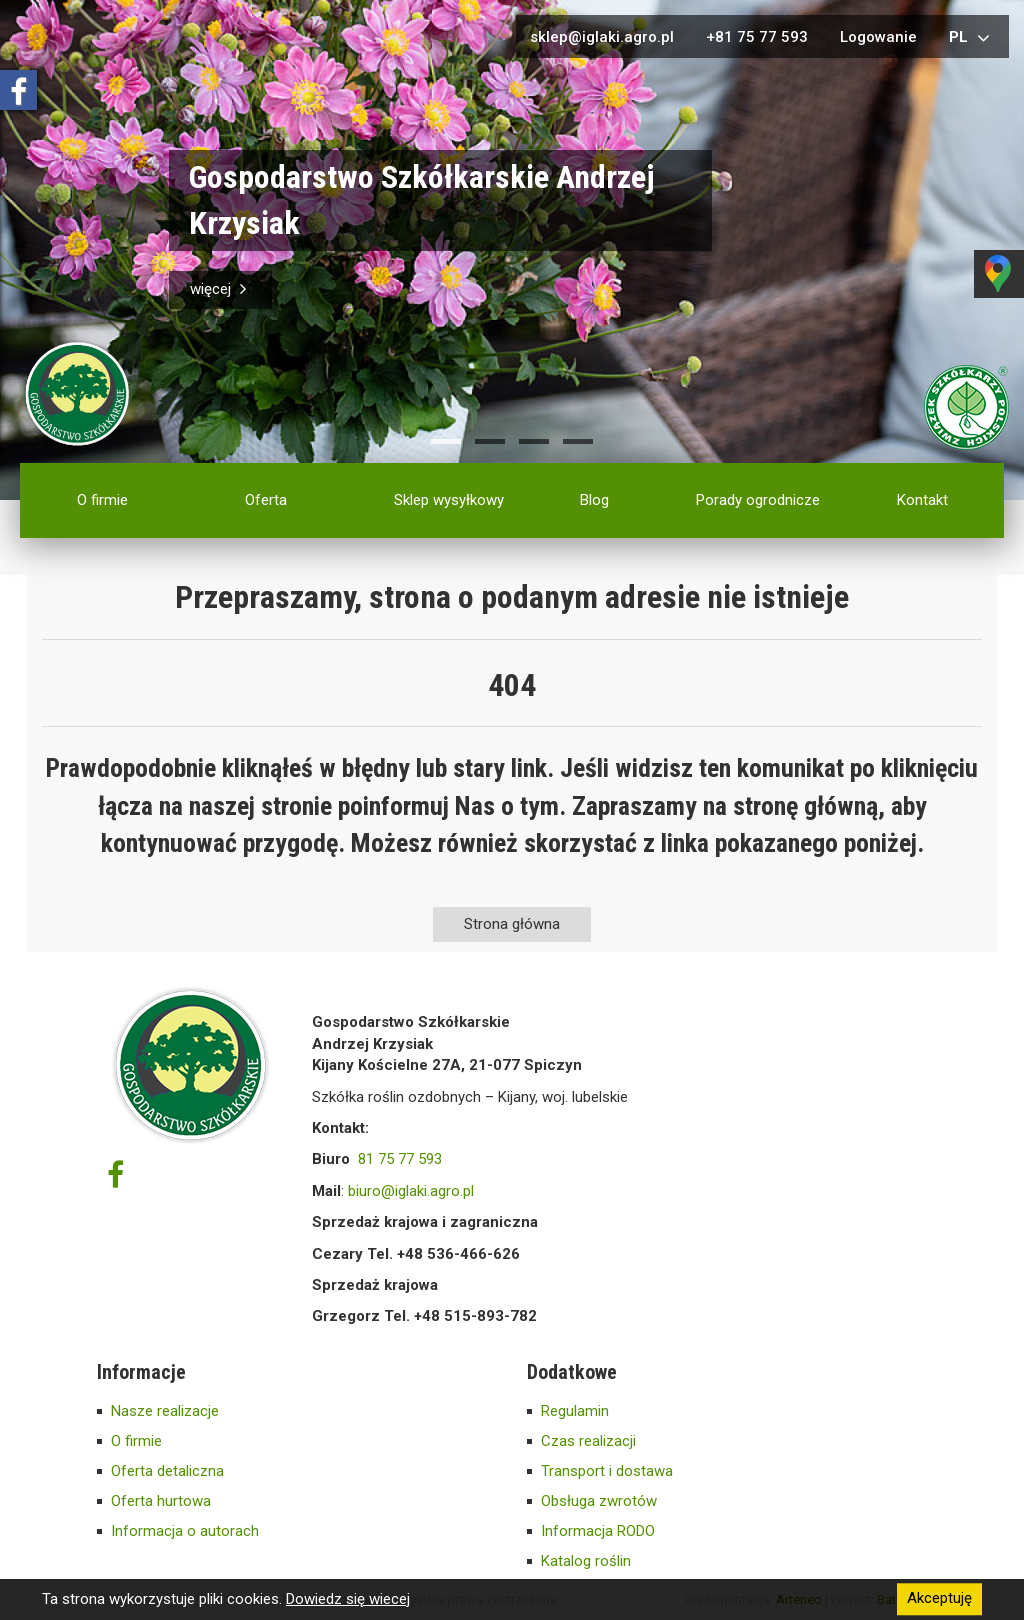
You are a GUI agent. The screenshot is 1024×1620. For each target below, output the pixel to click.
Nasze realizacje (165, 1411)
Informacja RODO (598, 1531)
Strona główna (512, 924)
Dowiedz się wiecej (348, 1599)
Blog (594, 500)
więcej (220, 289)
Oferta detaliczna (167, 1471)
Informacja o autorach (185, 1531)
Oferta (266, 500)
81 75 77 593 (400, 1159)
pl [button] (972, 38)
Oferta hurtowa (161, 1501)
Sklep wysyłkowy (449, 500)
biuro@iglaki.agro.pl (411, 1191)
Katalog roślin (586, 1561)
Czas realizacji (588, 1441)
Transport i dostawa (607, 1471)
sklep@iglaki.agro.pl (602, 37)
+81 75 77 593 (757, 37)
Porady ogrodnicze (758, 500)
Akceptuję (939, 1599)
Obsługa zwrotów (599, 1501)
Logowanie (878, 37)
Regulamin (575, 1411)
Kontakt (922, 500)
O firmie (102, 500)
